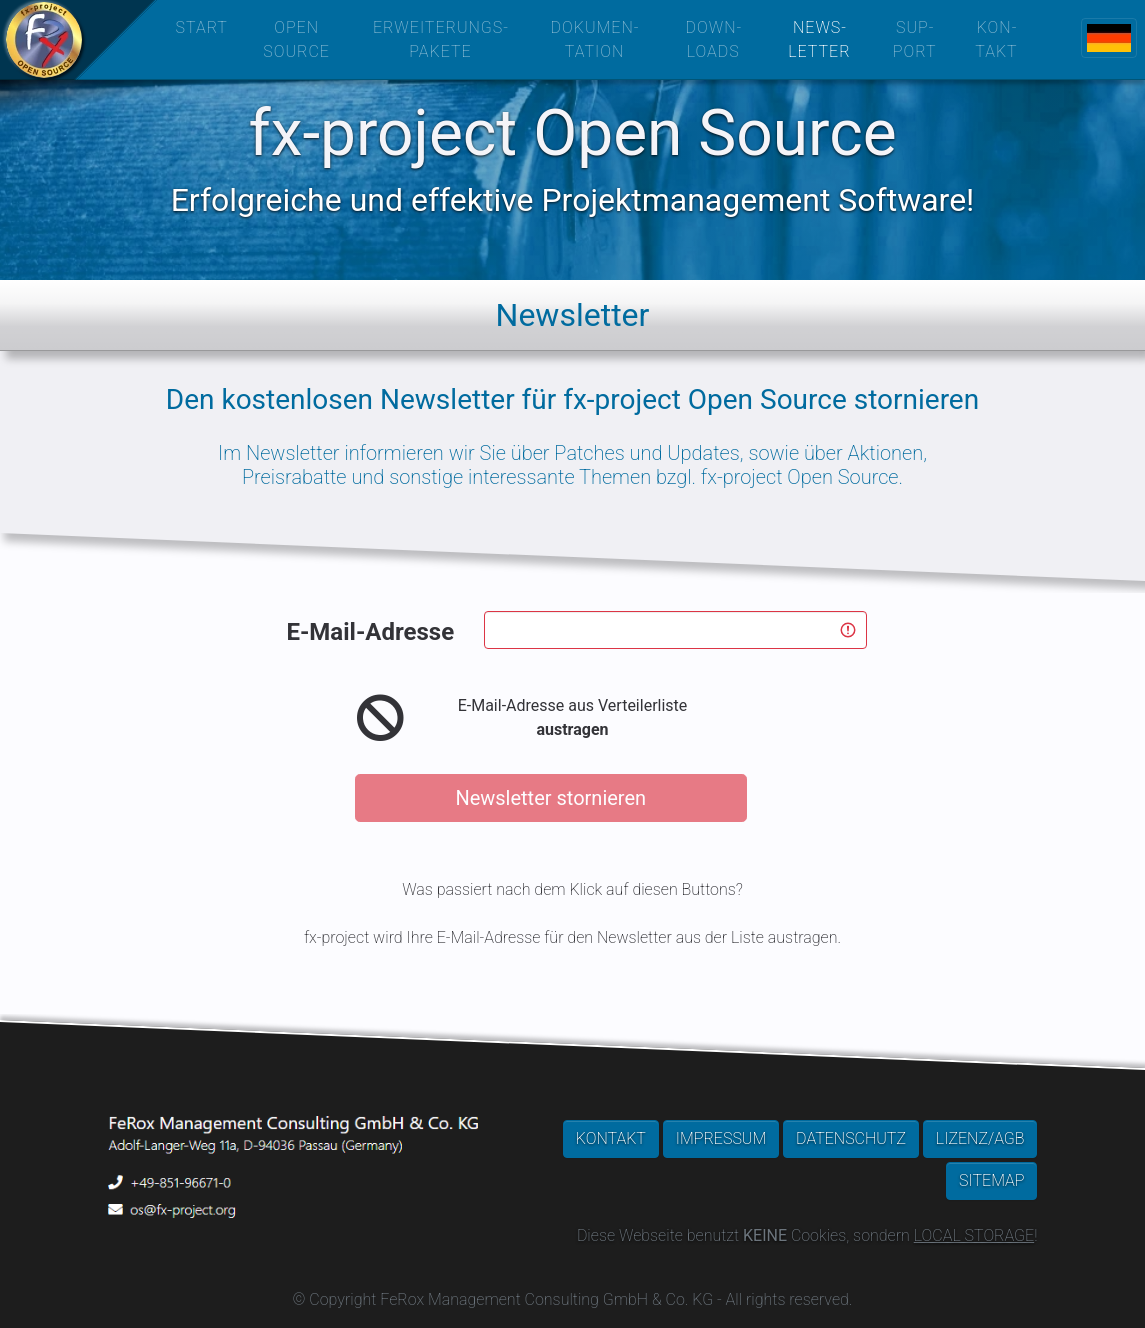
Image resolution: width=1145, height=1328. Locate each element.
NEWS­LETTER (819, 39)
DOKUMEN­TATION (595, 39)
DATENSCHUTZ (851, 1138)
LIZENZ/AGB (980, 1138)
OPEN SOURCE (296, 39)
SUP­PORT (915, 39)
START (202, 27)
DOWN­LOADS (713, 39)
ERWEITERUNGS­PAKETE (440, 39)
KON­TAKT (996, 39)
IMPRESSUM (721, 1138)
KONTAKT (611, 1138)
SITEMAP (991, 1180)
